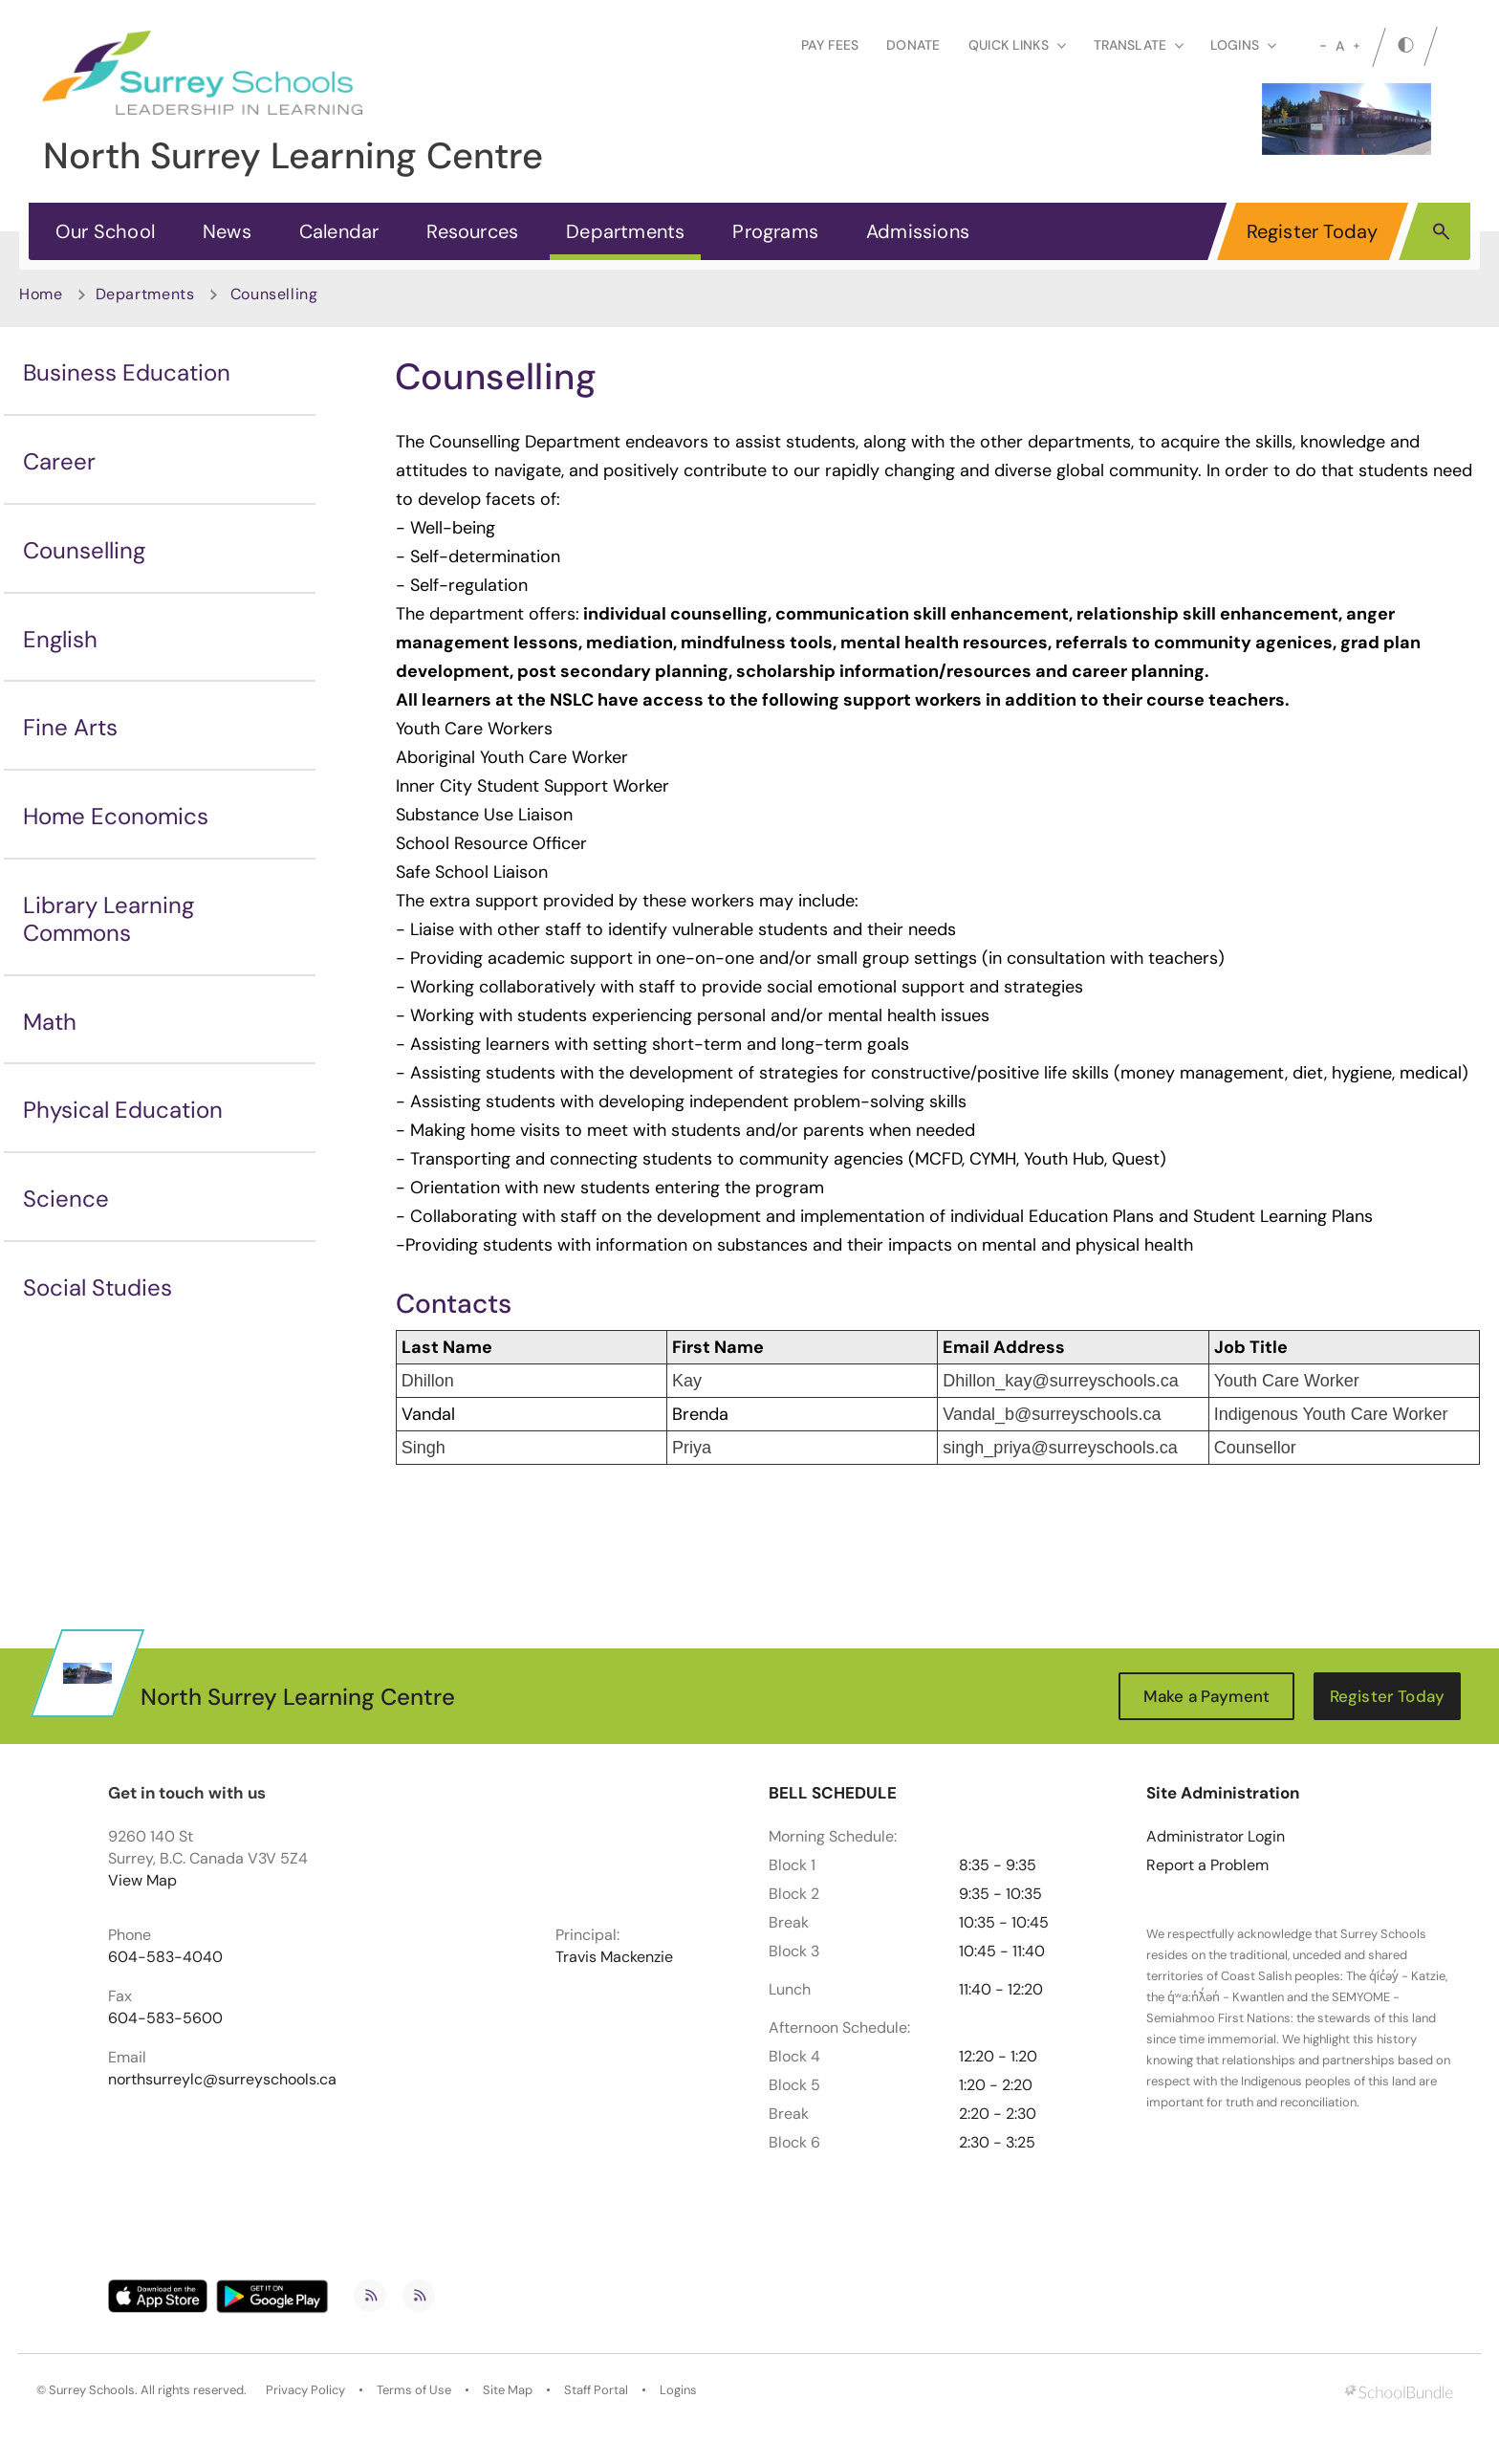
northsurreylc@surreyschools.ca (222, 2079)
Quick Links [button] (1017, 45)
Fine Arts (70, 727)
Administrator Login (1215, 1836)
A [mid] (1340, 46)
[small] (1323, 46)
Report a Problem (1207, 1865)
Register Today (1313, 231)
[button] (1441, 230)
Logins (678, 2390)
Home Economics (115, 816)
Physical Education (123, 1109)
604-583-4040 (165, 1957)
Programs (775, 231)
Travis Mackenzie (614, 1957)
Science (66, 1198)
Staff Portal (596, 2390)
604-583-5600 (165, 2018)
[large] (1356, 46)
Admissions (917, 231)
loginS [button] (1243, 45)
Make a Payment (1206, 1696)
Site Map (507, 2390)
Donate (913, 45)
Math (49, 1021)
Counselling (84, 550)
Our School (105, 231)
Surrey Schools (92, 2390)
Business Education (126, 372)
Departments (625, 231)
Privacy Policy (305, 2390)
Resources (472, 231)
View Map (142, 1880)
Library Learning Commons (108, 919)
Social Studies (97, 1287)
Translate (1139, 45)
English (60, 639)
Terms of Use (414, 2390)
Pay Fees (829, 45)
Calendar (339, 231)
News (227, 231)
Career (59, 461)
